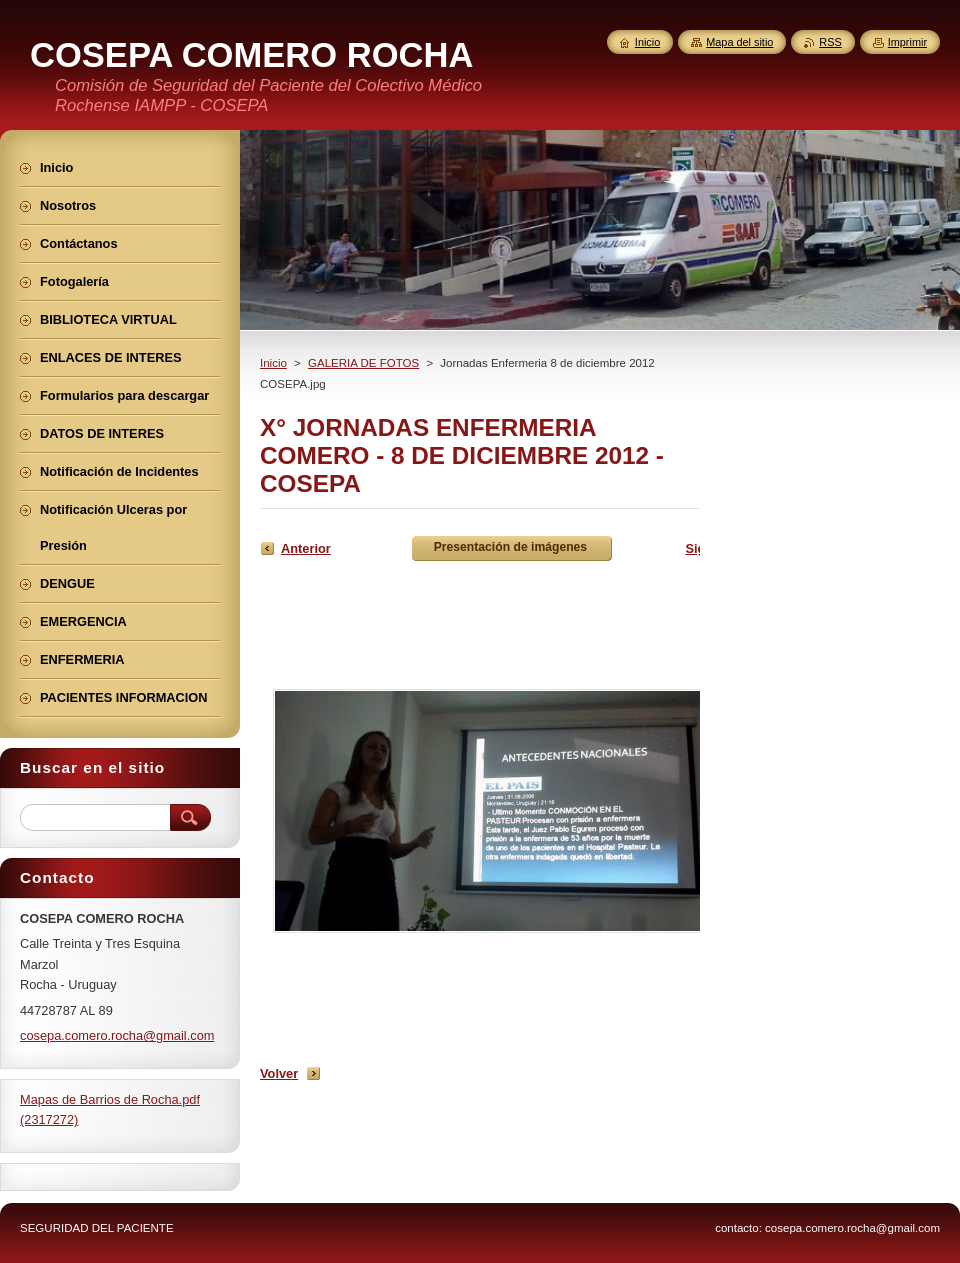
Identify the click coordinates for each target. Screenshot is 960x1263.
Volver (279, 1073)
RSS (830, 42)
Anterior (306, 548)
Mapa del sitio (739, 42)
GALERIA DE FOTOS (363, 363)
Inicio (273, 363)
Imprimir (907, 42)
